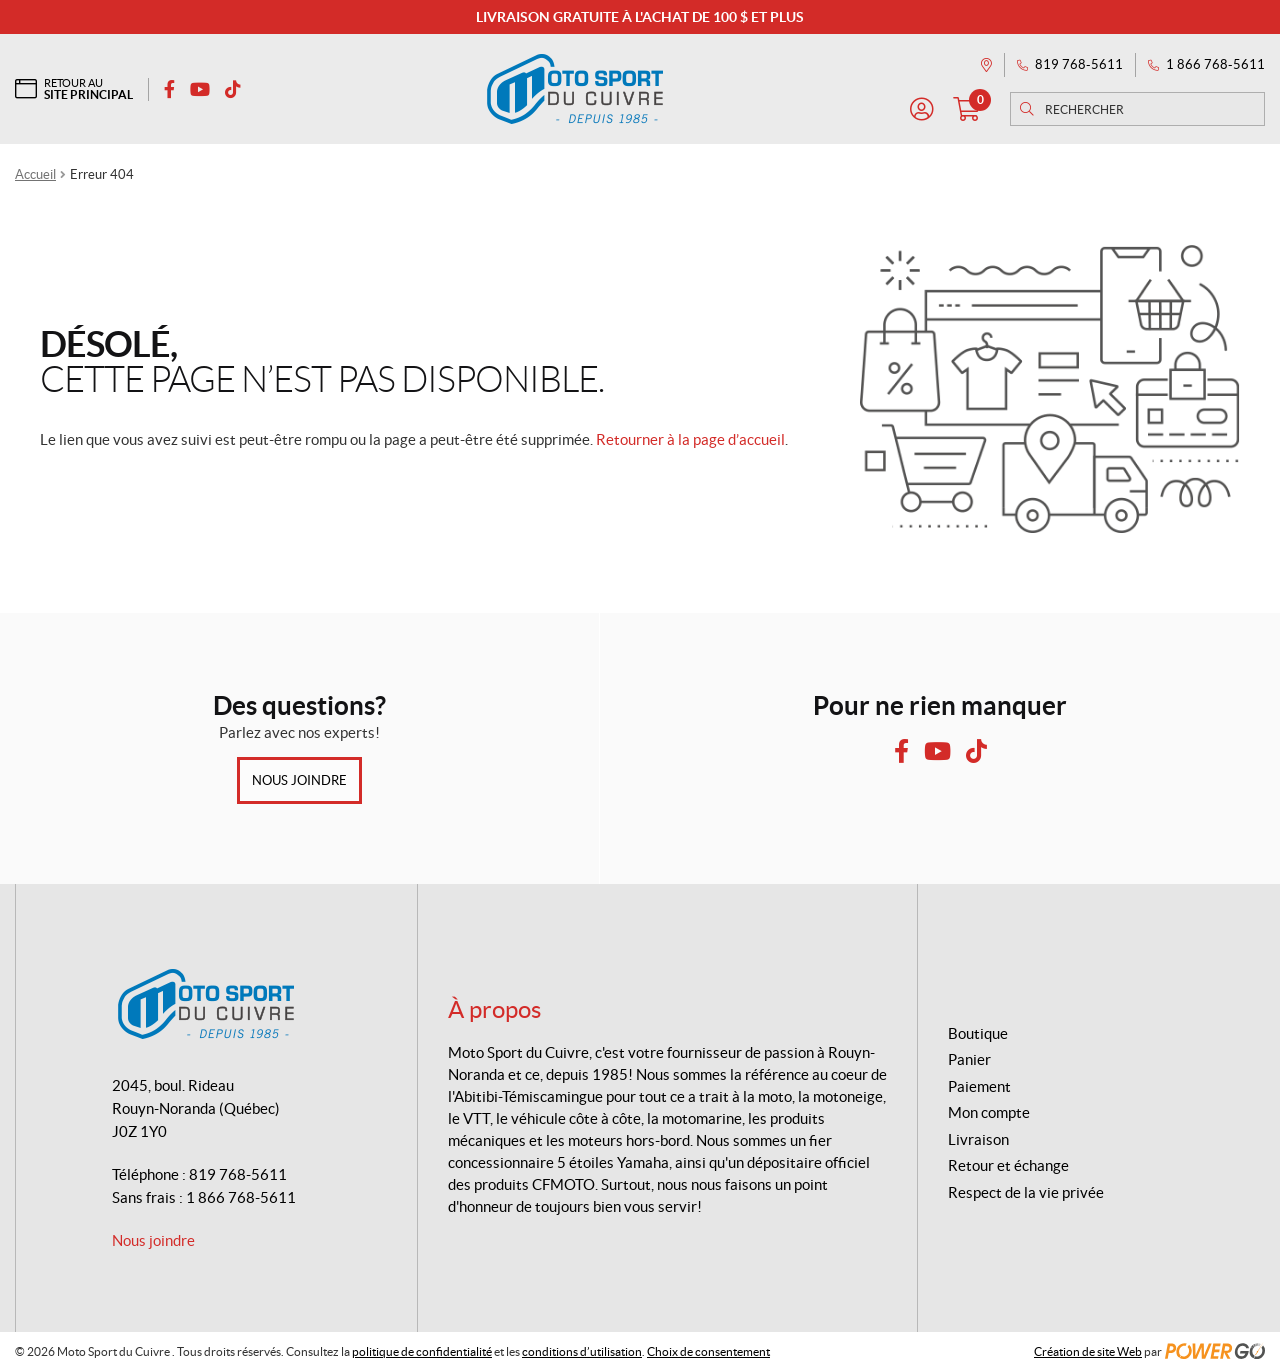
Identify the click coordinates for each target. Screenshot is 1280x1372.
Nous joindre (299, 780)
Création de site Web (1088, 1351)
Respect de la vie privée (1026, 1192)
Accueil (35, 174)
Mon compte (989, 1112)
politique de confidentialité (422, 1351)
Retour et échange (1008, 1165)
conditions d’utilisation (582, 1351)
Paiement (979, 1086)
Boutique (978, 1033)
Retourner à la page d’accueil (690, 439)
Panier (969, 1059)
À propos (494, 1009)
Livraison (978, 1139)
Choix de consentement (708, 1351)
